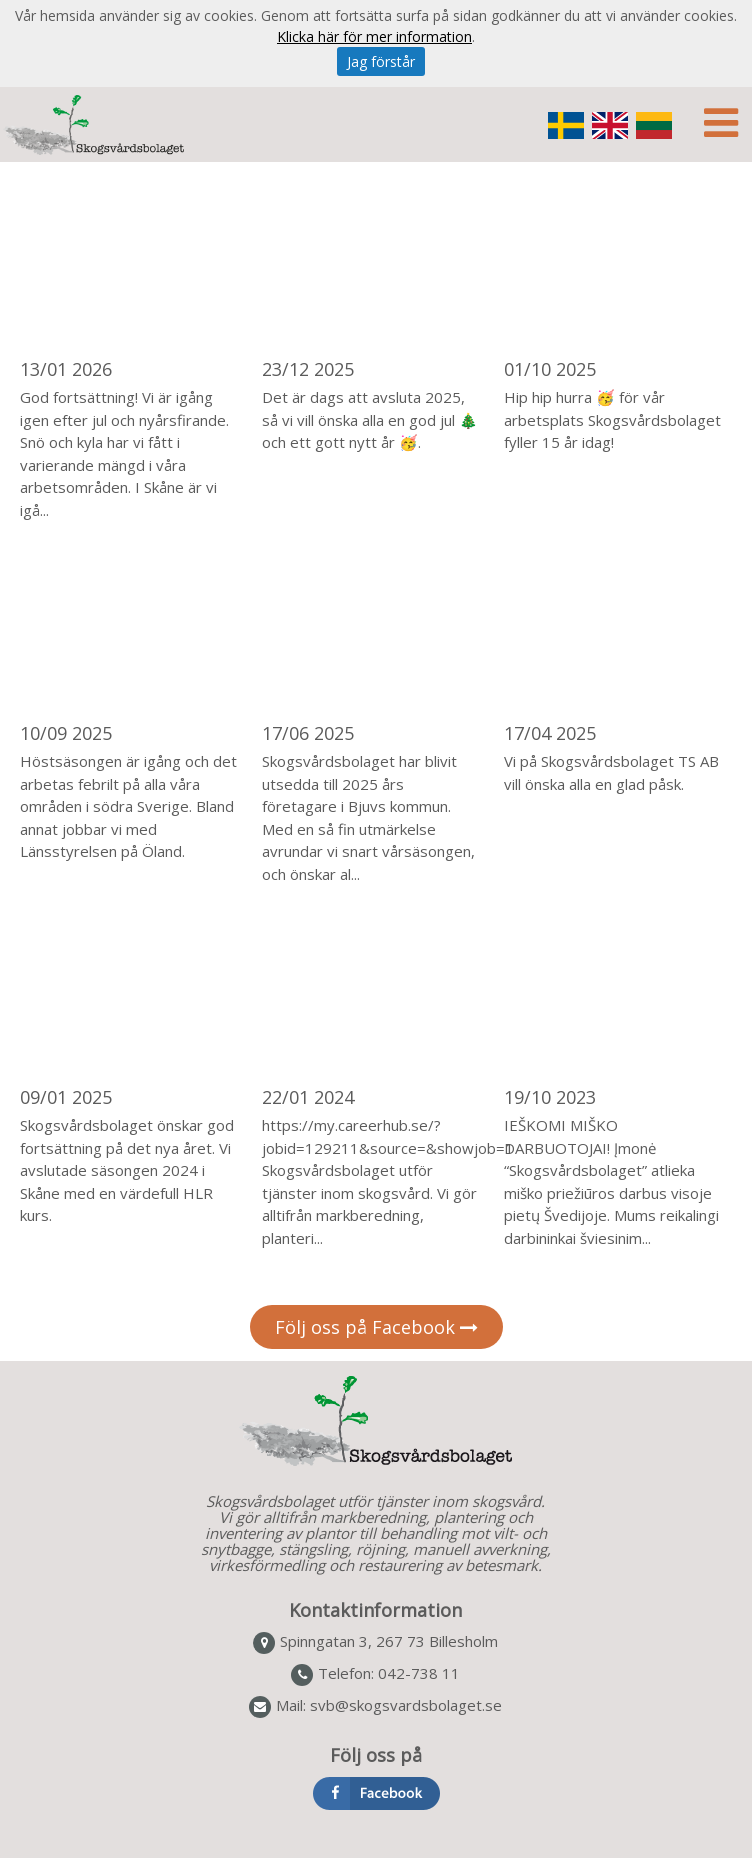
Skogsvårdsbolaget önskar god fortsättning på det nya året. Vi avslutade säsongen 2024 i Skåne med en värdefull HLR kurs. (127, 1170)
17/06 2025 (308, 733)
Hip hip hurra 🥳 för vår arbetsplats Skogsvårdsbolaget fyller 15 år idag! (612, 419)
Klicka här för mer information (374, 36)
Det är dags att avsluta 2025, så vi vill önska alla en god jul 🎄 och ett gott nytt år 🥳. (370, 419)
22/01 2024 (308, 1097)
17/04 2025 (550, 733)
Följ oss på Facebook (376, 1327)
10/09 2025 (66, 733)
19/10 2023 (550, 1097)
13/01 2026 (66, 369)
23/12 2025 (308, 369)
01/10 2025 (550, 369)
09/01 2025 (66, 1097)
